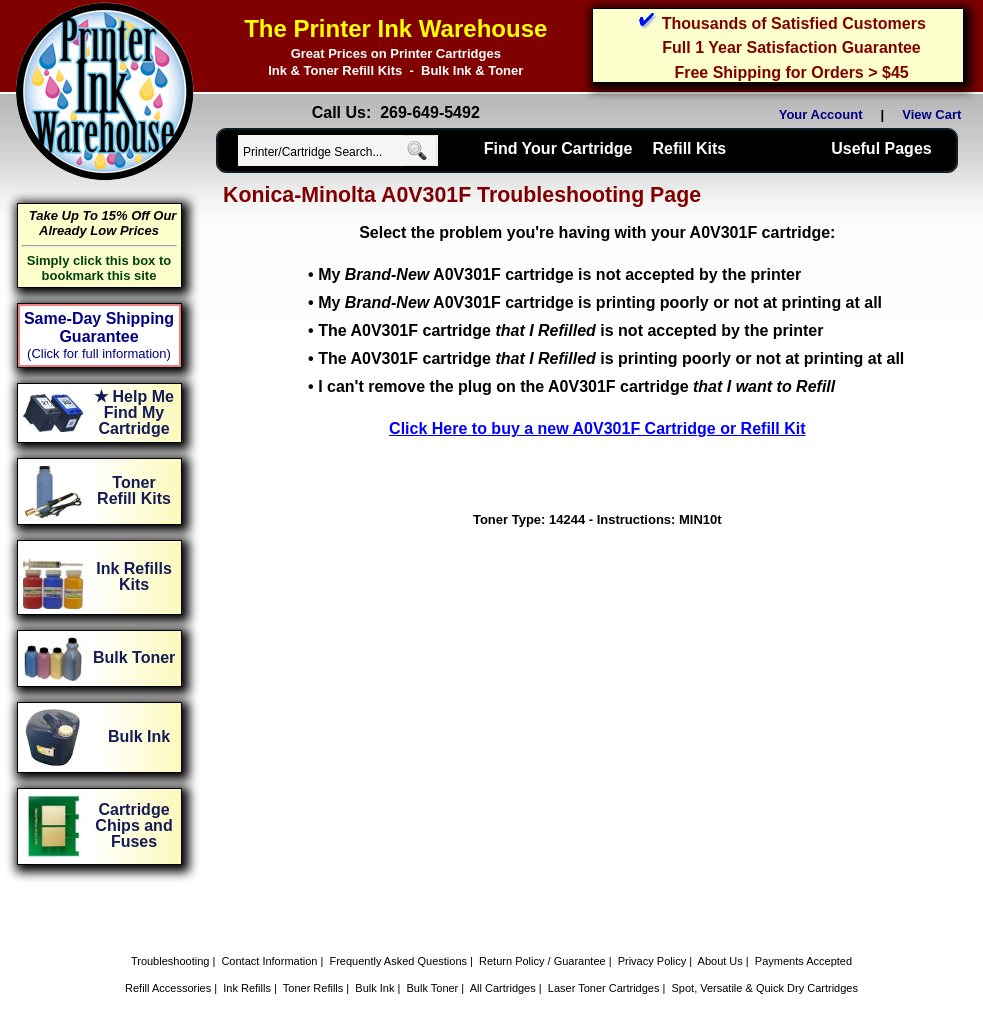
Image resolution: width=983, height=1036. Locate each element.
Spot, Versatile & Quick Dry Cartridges (765, 988)
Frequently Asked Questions (398, 961)
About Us (720, 961)
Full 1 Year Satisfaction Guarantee (791, 47)
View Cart (935, 114)
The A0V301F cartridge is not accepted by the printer (570, 330)
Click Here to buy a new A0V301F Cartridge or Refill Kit (597, 428)
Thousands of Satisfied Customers (794, 23)
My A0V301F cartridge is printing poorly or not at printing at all (600, 302)
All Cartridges (503, 988)
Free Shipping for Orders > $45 (791, 72)
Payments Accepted (803, 961)
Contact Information (269, 961)
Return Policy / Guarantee (542, 961)
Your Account (821, 114)
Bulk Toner (433, 988)
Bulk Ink (374, 988)
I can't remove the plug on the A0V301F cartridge (576, 386)
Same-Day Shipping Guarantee (99, 327)
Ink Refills (247, 988)
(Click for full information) (99, 353)
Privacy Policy (652, 961)
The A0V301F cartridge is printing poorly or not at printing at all (611, 358)
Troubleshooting (170, 961)
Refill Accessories (168, 988)
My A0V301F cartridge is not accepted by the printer (559, 274)
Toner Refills (313, 988)
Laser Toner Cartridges (604, 988)
